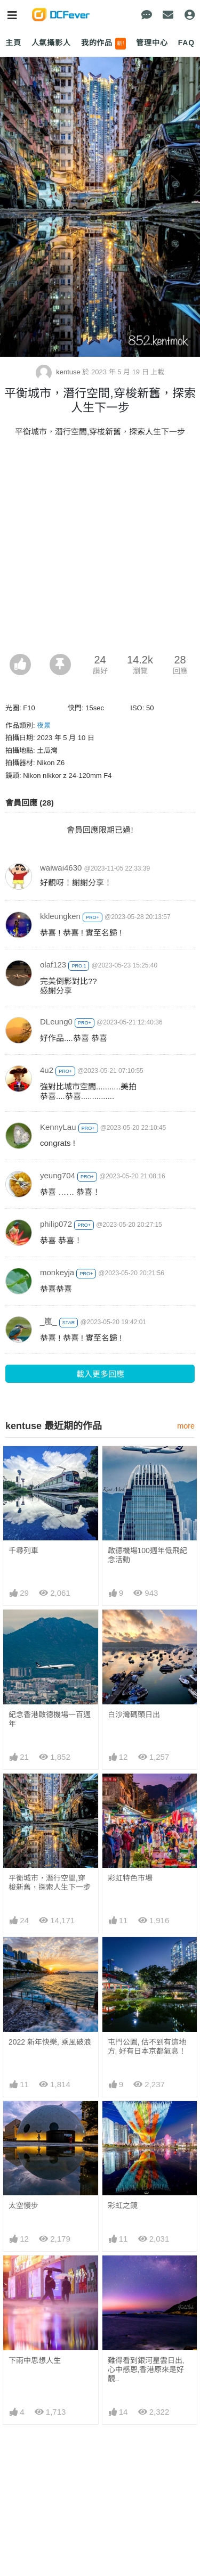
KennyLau (58, 1126)
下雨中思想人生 (35, 2360)
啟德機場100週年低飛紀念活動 (147, 1555)
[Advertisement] (100, 549)
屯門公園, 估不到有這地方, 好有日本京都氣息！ (147, 2046)
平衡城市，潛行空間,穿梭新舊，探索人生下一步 (50, 1882)
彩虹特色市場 (130, 1878)
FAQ (186, 42)
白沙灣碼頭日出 (134, 1714)
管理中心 (151, 42)
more (186, 1426)
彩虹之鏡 (123, 2205)
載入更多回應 (100, 1374)
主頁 (13, 42)
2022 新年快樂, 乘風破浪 (50, 2042)
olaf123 (53, 964)
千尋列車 (23, 1550)
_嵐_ (48, 1321)
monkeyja (57, 1272)
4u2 (46, 1069)
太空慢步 (23, 2205)
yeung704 (57, 1175)
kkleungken (60, 916)
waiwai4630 (61, 867)
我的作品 (103, 44)
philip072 (56, 1223)
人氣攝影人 (51, 42)
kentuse (59, 372)
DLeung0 (56, 1021)
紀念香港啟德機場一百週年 (50, 1719)
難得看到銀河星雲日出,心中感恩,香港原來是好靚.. (146, 2369)
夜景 (44, 725)
